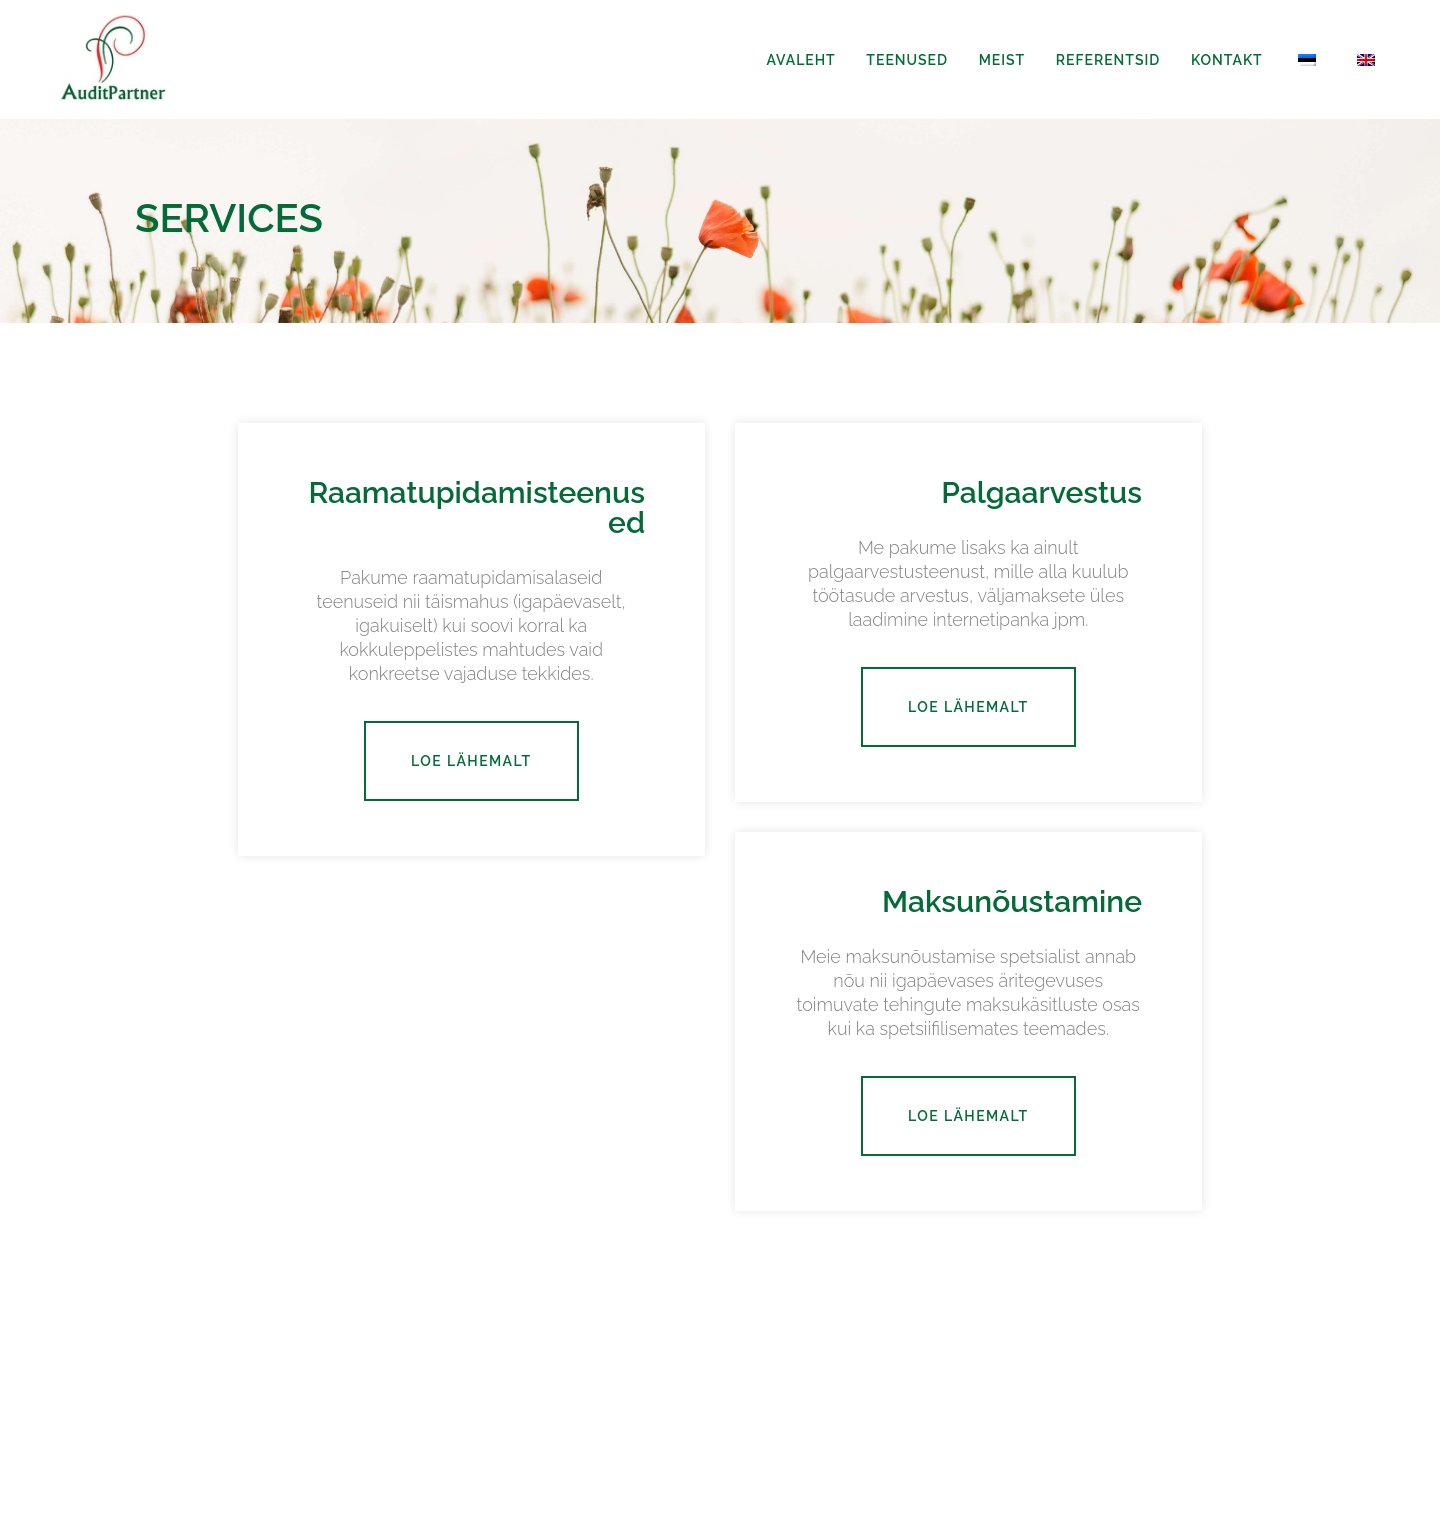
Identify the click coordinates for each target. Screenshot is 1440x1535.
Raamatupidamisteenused (476, 507)
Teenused (907, 60)
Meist (1002, 60)
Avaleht (800, 60)
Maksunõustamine (1012, 901)
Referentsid (1108, 60)
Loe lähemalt (471, 761)
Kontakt (1227, 60)
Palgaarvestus (1041, 492)
